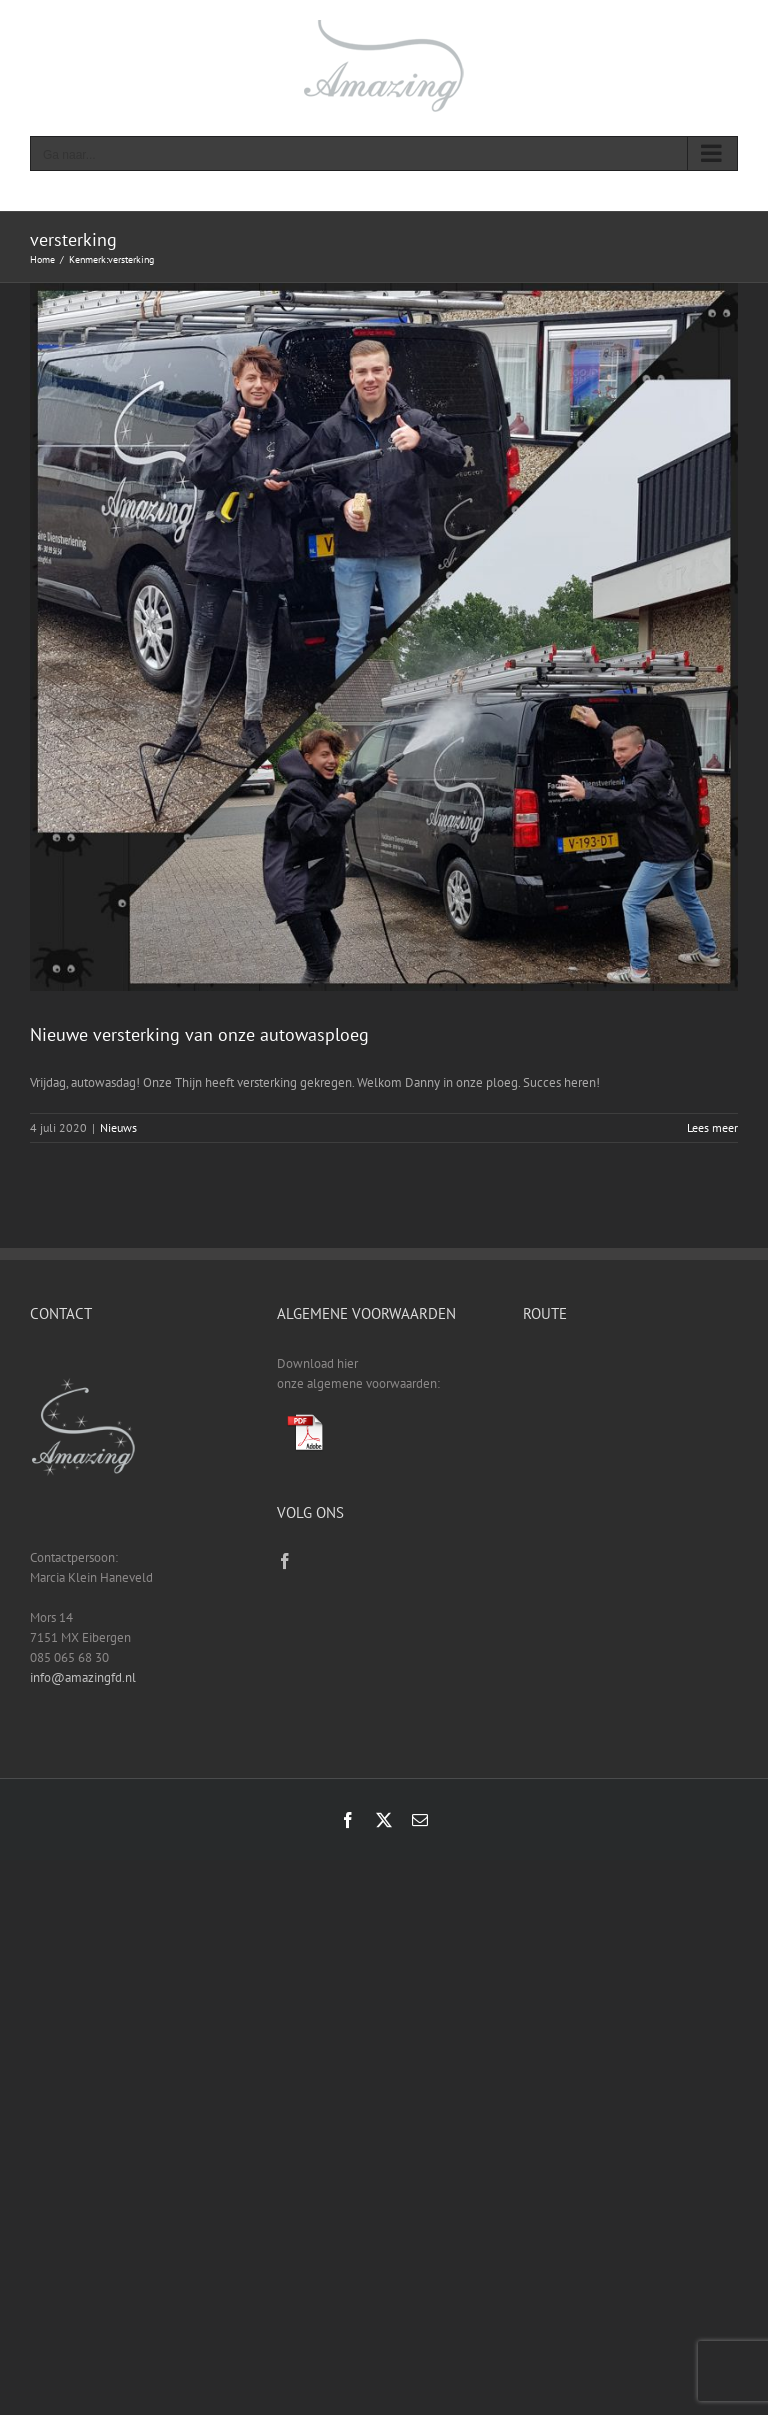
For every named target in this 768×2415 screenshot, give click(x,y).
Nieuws (118, 1127)
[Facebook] (285, 1561)
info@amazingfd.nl (83, 1677)
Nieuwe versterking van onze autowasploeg (199, 1034)
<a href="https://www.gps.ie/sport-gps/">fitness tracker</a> (630, 1429)
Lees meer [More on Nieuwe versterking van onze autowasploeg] (712, 1127)
